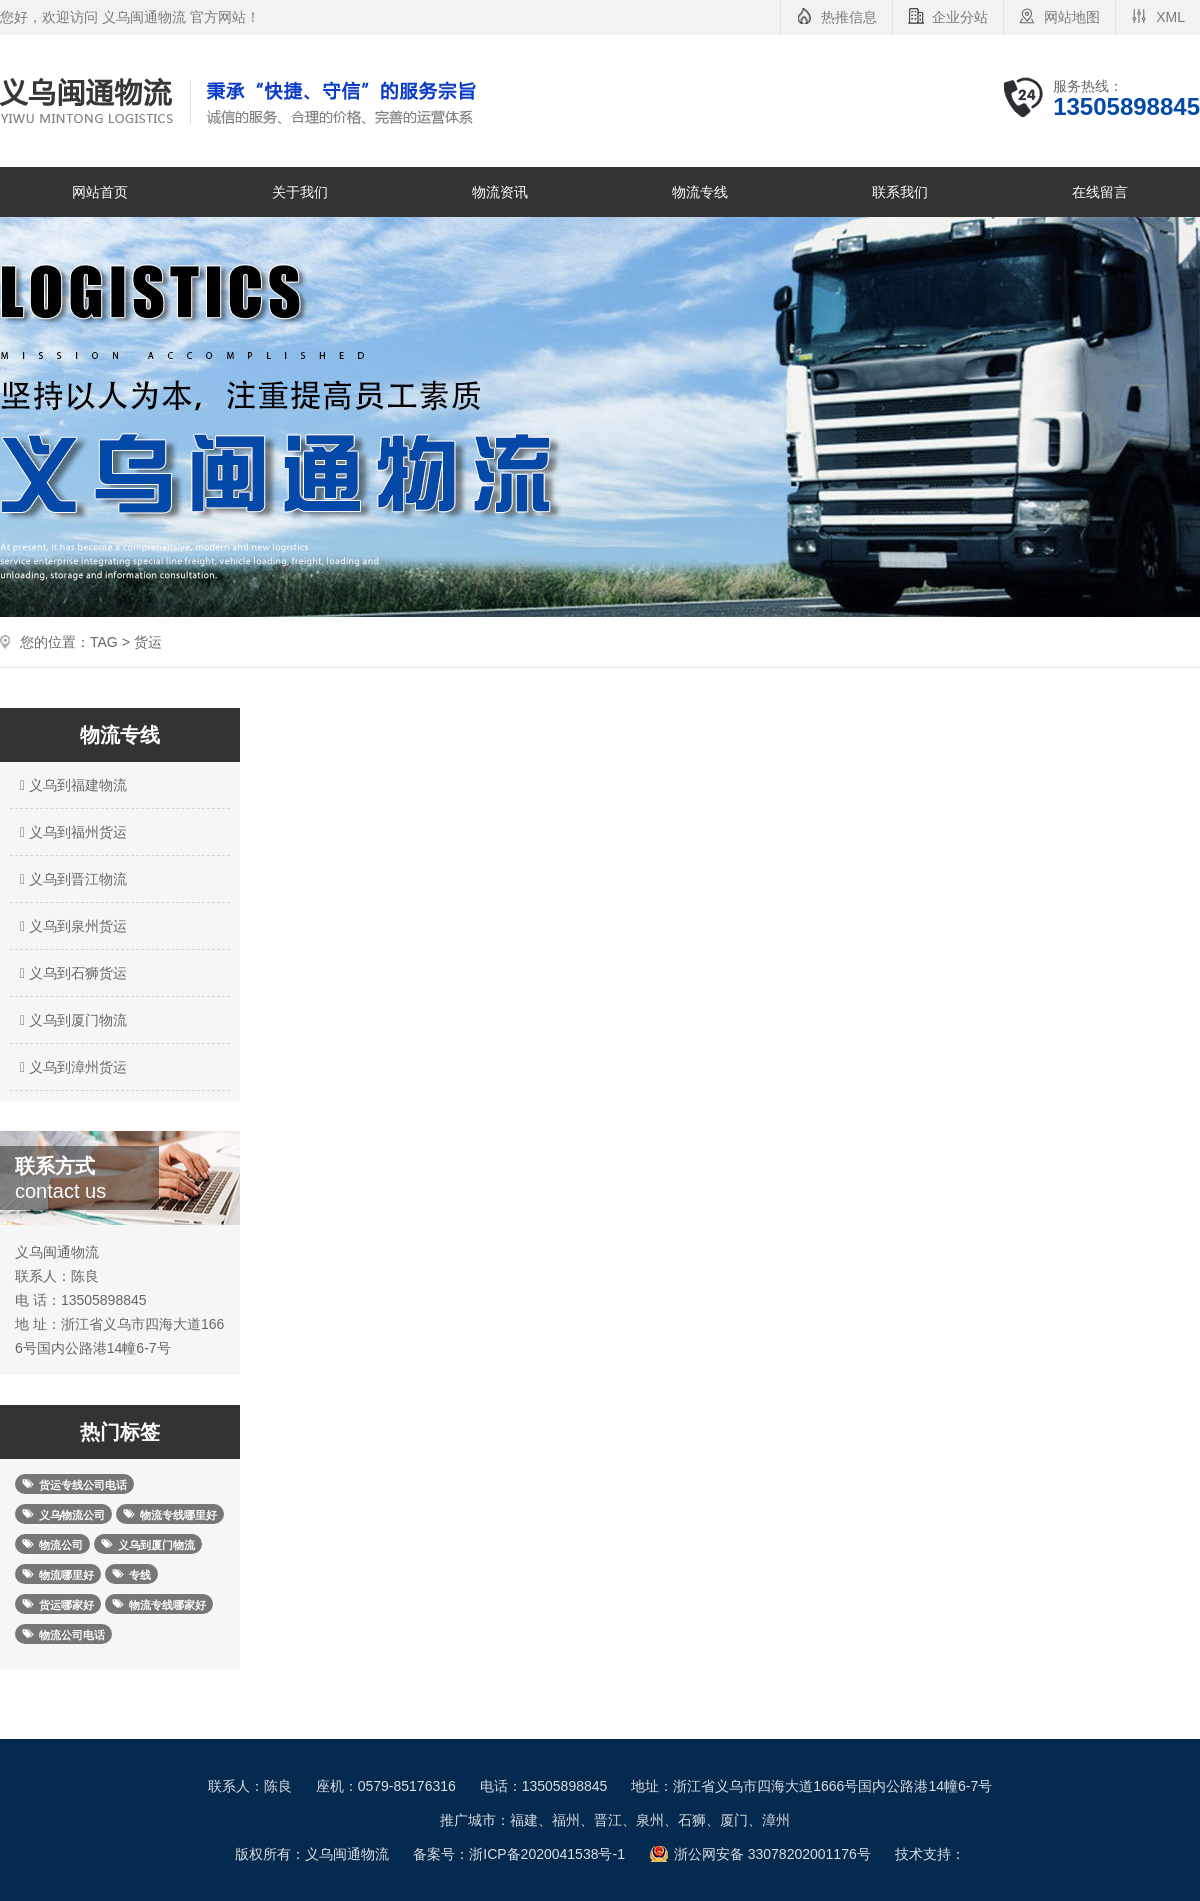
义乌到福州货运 (71, 832)
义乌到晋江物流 (71, 879)
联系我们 (900, 192)
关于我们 (300, 192)
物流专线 (700, 192)
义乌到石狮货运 (71, 973)
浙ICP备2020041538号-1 (547, 1854)
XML (1170, 17)
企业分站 (960, 17)
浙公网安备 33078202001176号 (772, 1854)
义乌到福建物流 (71, 785)
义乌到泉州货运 (71, 926)
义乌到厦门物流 (71, 1020)
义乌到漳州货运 (71, 1067)
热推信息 (849, 17)
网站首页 (100, 192)
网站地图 (1072, 17)
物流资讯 (500, 192)
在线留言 (1100, 192)
